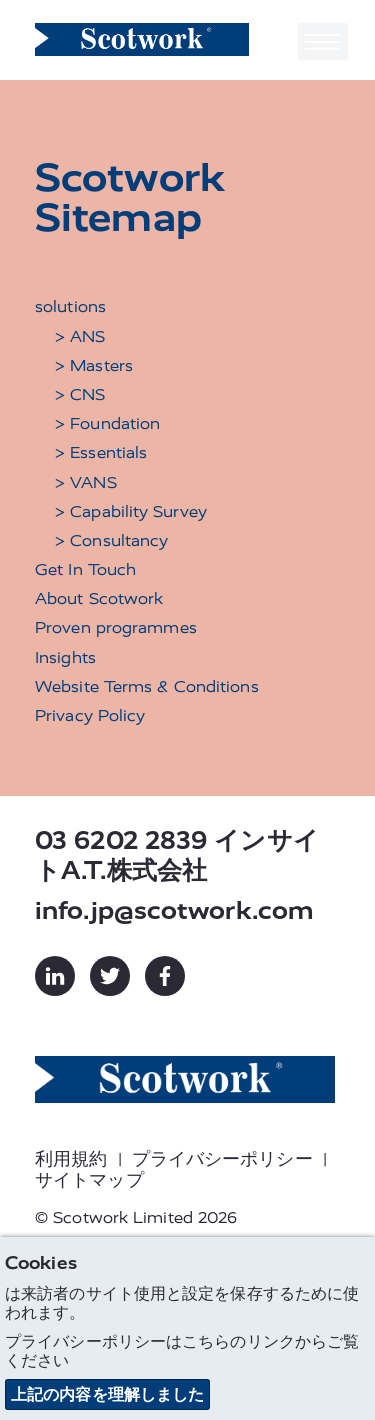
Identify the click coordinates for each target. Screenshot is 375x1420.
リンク (271, 1341)
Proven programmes (116, 627)
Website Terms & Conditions (147, 686)
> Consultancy (111, 540)
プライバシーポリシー (222, 1159)
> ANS (80, 336)
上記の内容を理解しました (107, 1394)
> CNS (80, 394)
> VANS (86, 482)
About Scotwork (99, 598)
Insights (65, 657)
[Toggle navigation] (323, 41)
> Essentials (101, 452)
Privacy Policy (90, 715)
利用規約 (71, 1159)
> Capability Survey (131, 511)
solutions (70, 306)
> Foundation (107, 423)
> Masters (94, 365)
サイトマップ (89, 1180)
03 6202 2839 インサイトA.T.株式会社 (177, 855)
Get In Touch (85, 569)
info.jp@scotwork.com (174, 910)
